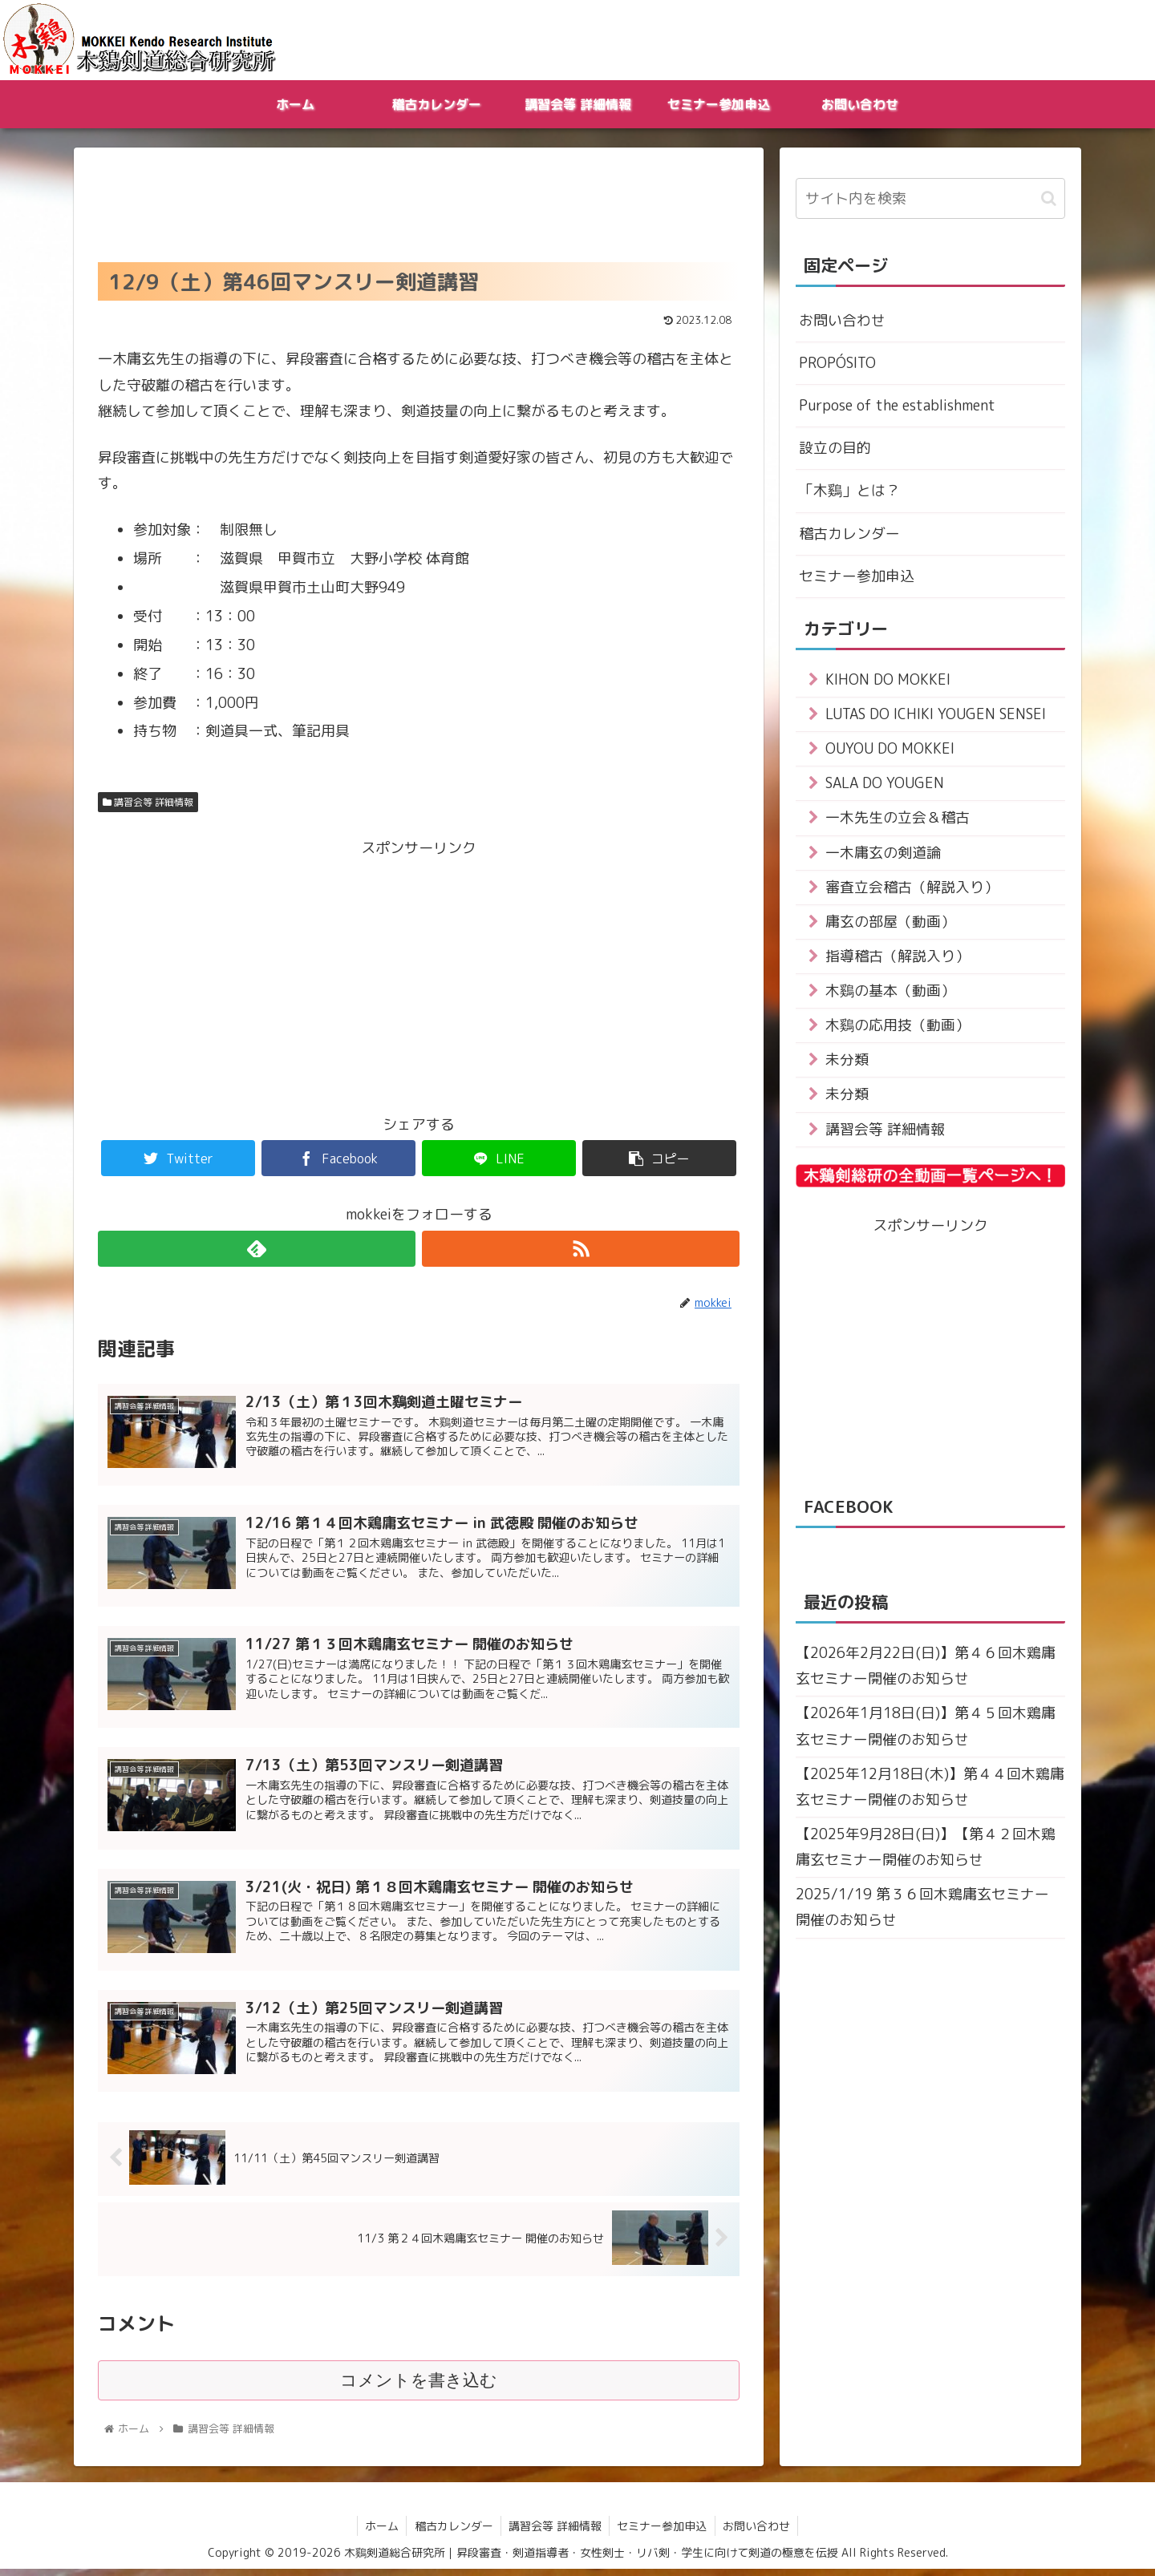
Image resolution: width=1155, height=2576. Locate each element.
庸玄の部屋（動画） (890, 924)
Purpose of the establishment (897, 406)
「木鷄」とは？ (849, 491)
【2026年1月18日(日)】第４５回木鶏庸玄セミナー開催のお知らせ (926, 1730)
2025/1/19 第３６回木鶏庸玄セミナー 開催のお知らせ (922, 1913)
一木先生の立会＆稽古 (897, 820)
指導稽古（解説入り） (897, 959)
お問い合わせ (842, 320)
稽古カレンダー (849, 534)
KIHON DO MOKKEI (887, 681)
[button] (1049, 198)
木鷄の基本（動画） (890, 994)
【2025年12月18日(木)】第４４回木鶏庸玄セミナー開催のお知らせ (930, 1791)
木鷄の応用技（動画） (897, 1028)
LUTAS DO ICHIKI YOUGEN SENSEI (936, 716)
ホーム (379, 2532)
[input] (930, 198)
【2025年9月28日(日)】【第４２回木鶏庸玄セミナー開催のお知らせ (926, 1852)
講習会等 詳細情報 (148, 802)
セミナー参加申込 (856, 577)
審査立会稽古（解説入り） (912, 890)
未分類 (847, 1063)
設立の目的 (835, 449)
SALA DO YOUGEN (885, 785)
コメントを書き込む (419, 2387)
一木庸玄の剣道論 (883, 855)
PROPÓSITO (837, 363)
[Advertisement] (419, 200)
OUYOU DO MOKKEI (889, 750)
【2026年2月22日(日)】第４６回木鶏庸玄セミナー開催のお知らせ (926, 1669)
